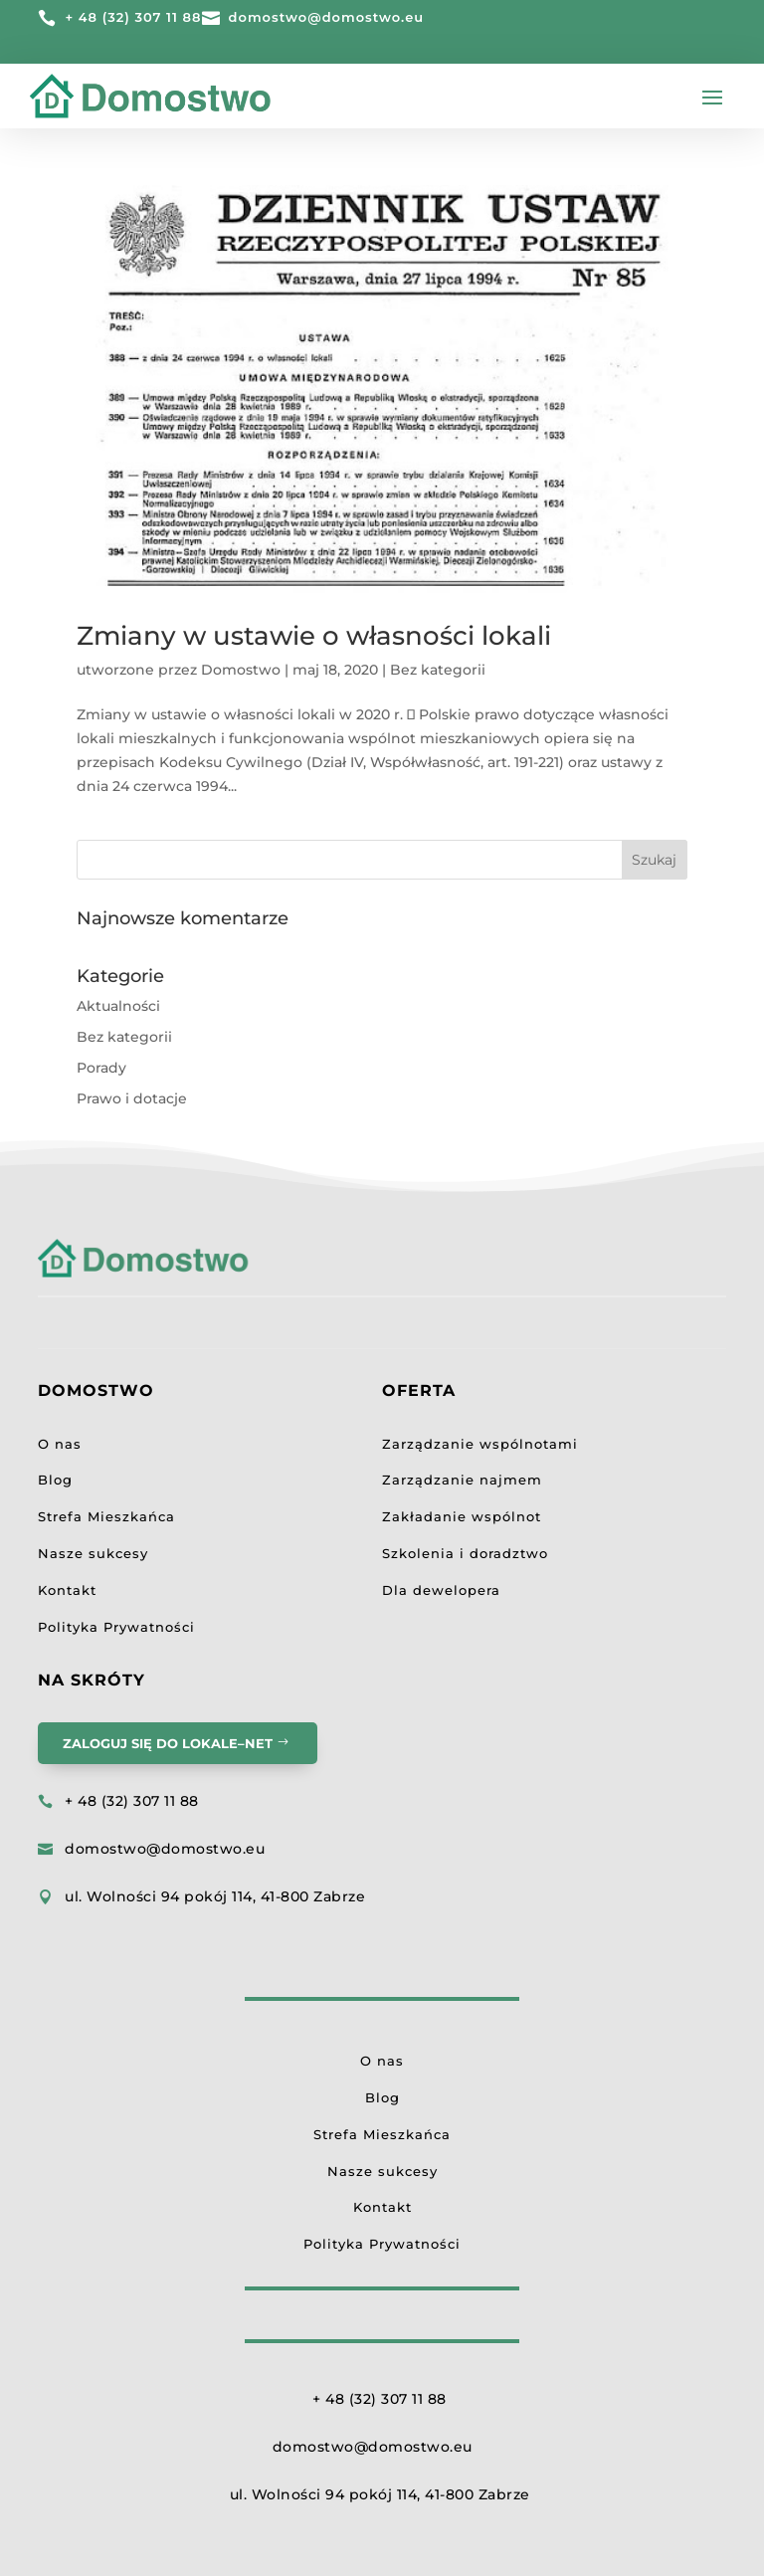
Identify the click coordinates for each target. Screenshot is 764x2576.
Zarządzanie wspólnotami (480, 1444)
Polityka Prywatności (116, 1627)
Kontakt (67, 1590)
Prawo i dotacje (132, 1098)
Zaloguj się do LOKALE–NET (168, 1743)
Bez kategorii (437, 670)
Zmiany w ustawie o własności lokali (314, 636)
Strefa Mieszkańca (106, 1516)
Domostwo (241, 670)
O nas (60, 1444)
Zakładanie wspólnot (461, 1516)
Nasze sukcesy (93, 1553)
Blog (55, 1479)
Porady (101, 1068)
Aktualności (118, 1006)
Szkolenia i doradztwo (465, 1553)
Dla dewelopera (441, 1590)
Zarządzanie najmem (462, 1479)
